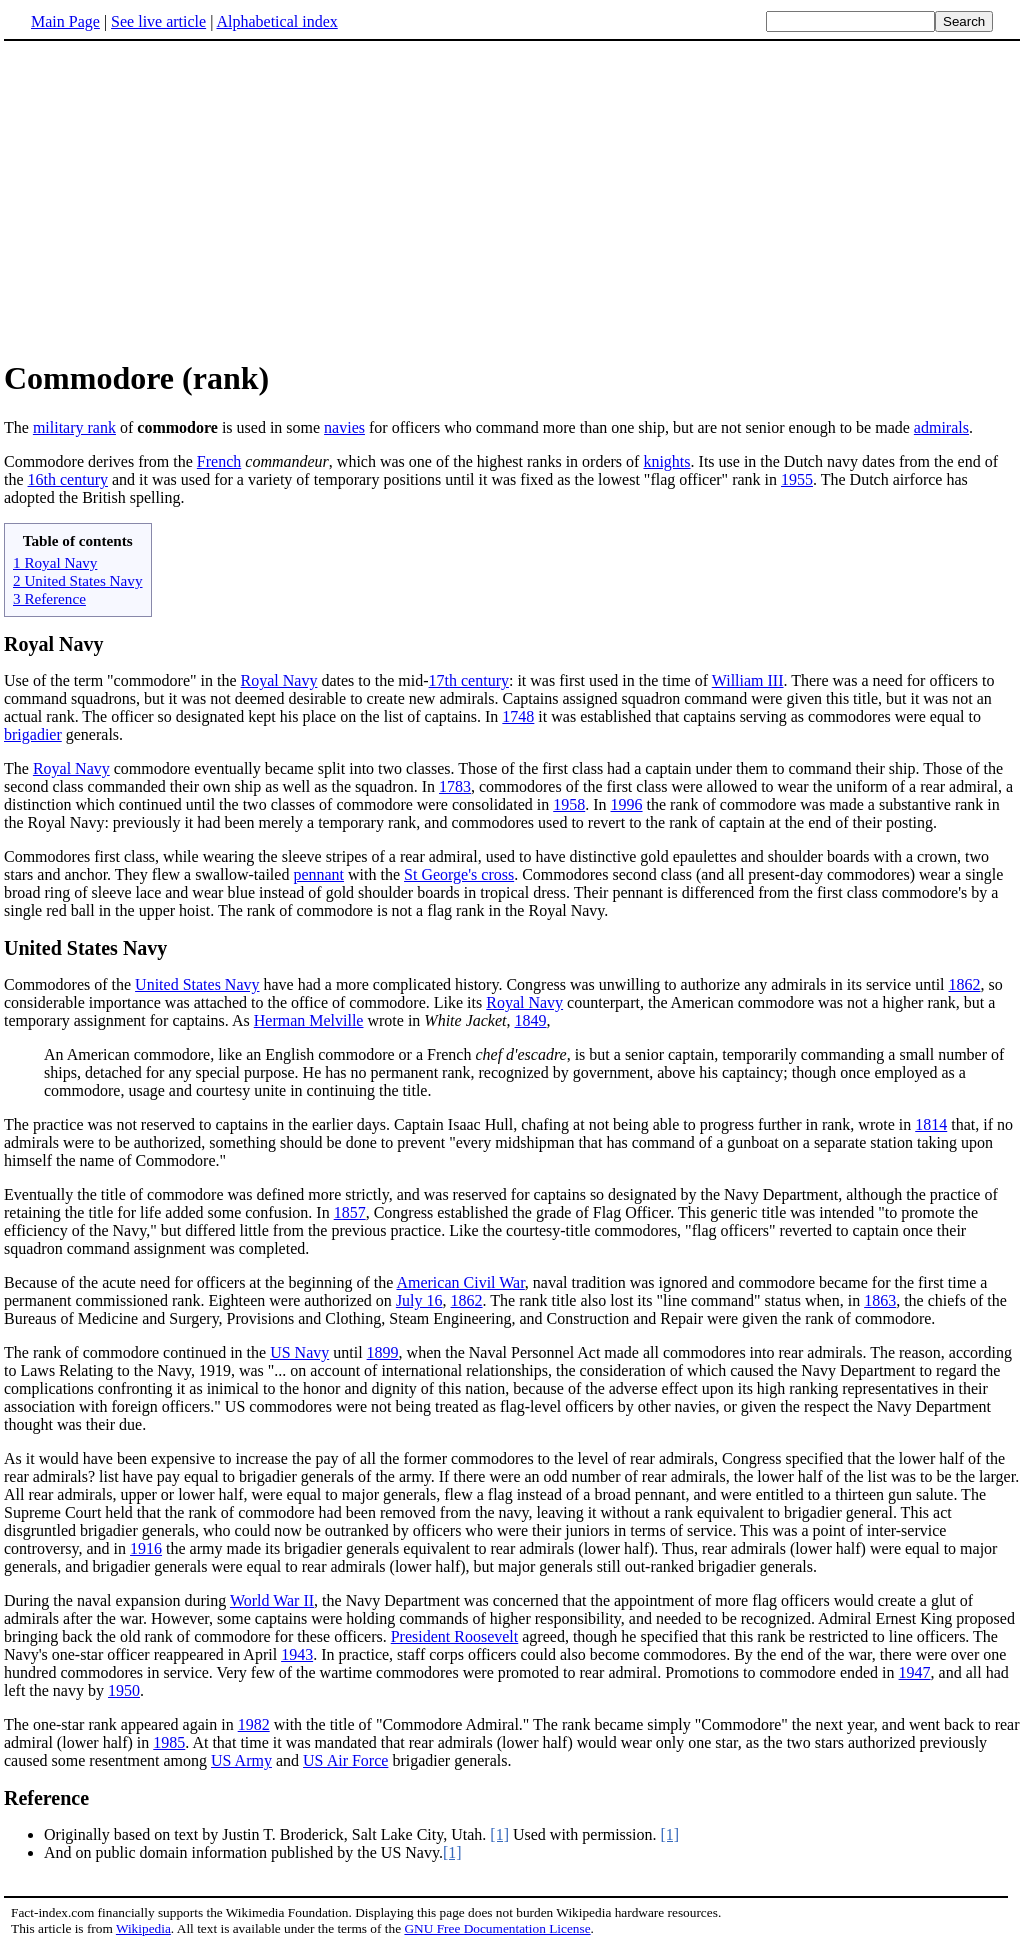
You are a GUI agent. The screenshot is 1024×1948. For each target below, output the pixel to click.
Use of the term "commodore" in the (122, 680)
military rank (74, 427)
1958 (569, 804)
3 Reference (49, 598)
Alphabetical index (276, 21)
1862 (965, 984)
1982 (254, 1724)
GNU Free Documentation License (497, 1928)
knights (666, 461)
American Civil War (460, 1282)
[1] (499, 1834)
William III (748, 680)
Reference (46, 1798)
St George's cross (459, 874)
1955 (797, 479)
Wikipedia (143, 1928)
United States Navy (85, 948)
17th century (469, 680)
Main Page (65, 21)
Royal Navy (53, 644)
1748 (518, 716)
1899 (383, 1352)
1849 (531, 1020)
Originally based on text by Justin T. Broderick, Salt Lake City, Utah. (267, 1834)
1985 (169, 1742)
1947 (915, 1672)
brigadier (33, 734)
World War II (272, 1600)
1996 (627, 804)
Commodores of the (69, 984)
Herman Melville (309, 1020)
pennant (318, 874)
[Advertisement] (512, 199)
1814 (931, 1124)
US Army (241, 1760)
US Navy (299, 1352)
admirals (941, 427)
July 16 (419, 1300)
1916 (146, 1548)
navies (344, 427)
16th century (68, 479)
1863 (880, 1300)
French (219, 461)
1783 (455, 786)
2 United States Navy (78, 580)
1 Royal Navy (55, 562)
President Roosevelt (455, 1636)
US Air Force (345, 1760)
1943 (297, 1654)
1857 (350, 1212)
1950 (124, 1690)
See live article (158, 21)
